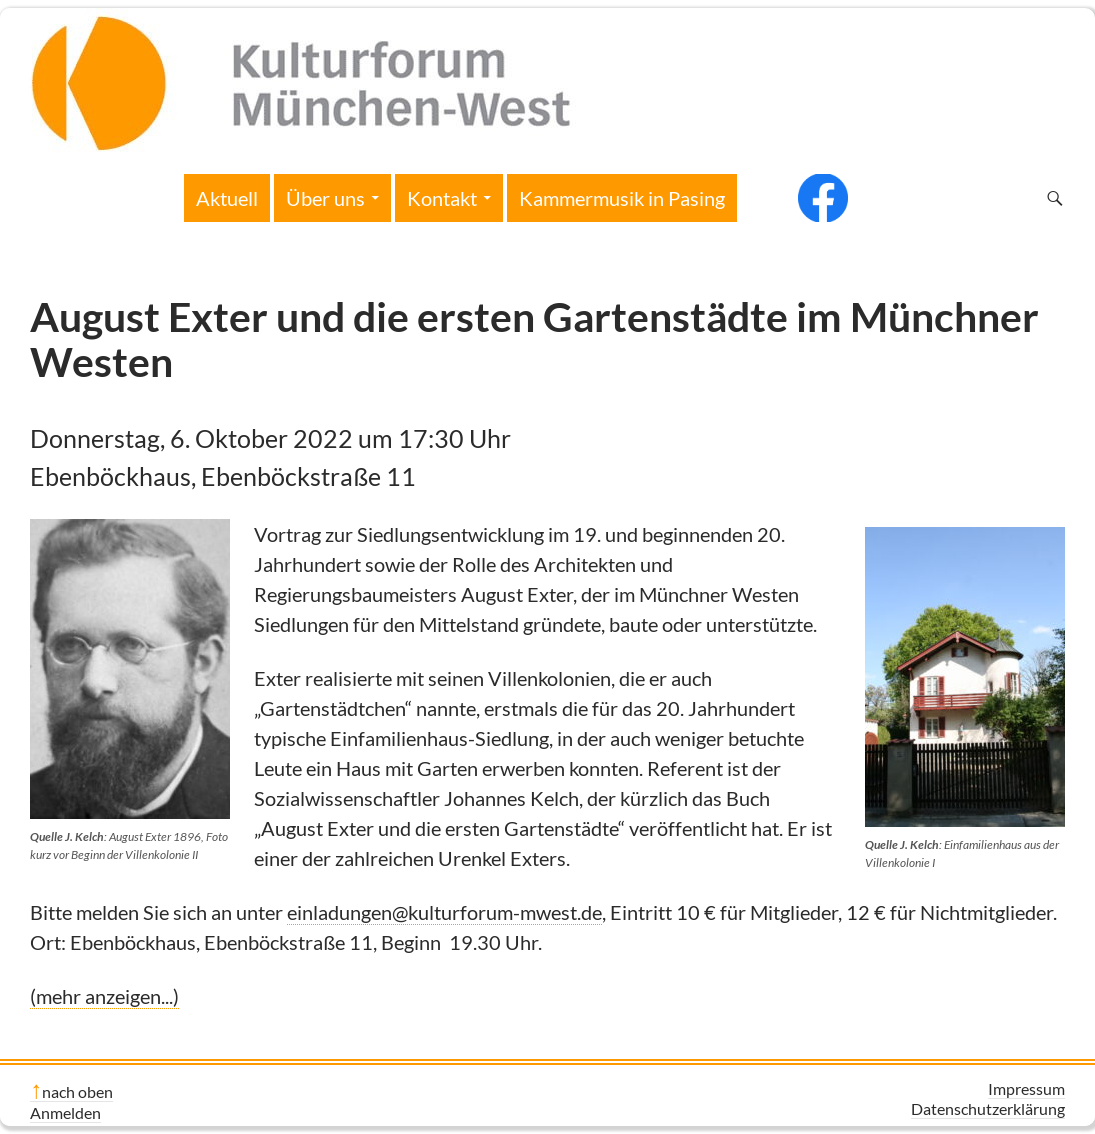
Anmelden (65, 1112)
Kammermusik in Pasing (622, 198)
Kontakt (442, 198)
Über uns (325, 198)
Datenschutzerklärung (988, 1108)
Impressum (1026, 1088)
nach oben (77, 1091)
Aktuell (227, 198)
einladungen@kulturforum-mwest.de (444, 912)
